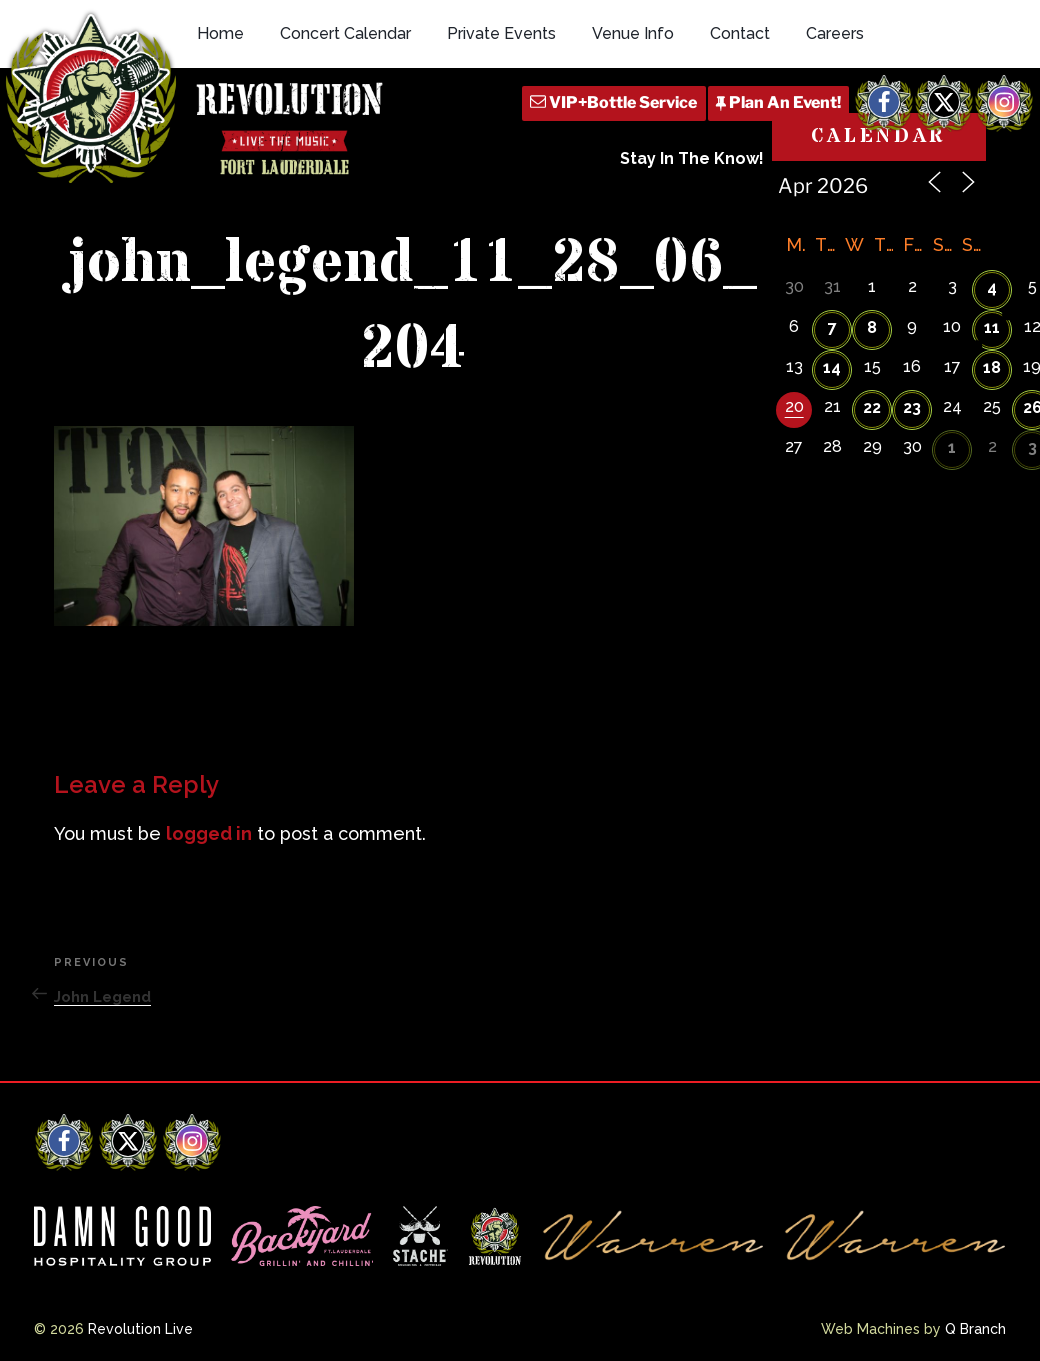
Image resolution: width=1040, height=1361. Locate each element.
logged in (209, 833)
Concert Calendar (345, 33)
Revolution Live (140, 1329)
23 (912, 407)
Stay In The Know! (692, 158)
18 (992, 367)
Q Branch (975, 1329)
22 (872, 407)
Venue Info (633, 33)
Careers (835, 33)
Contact (740, 33)
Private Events (501, 33)
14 (832, 367)
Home (220, 33)
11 (992, 327)
